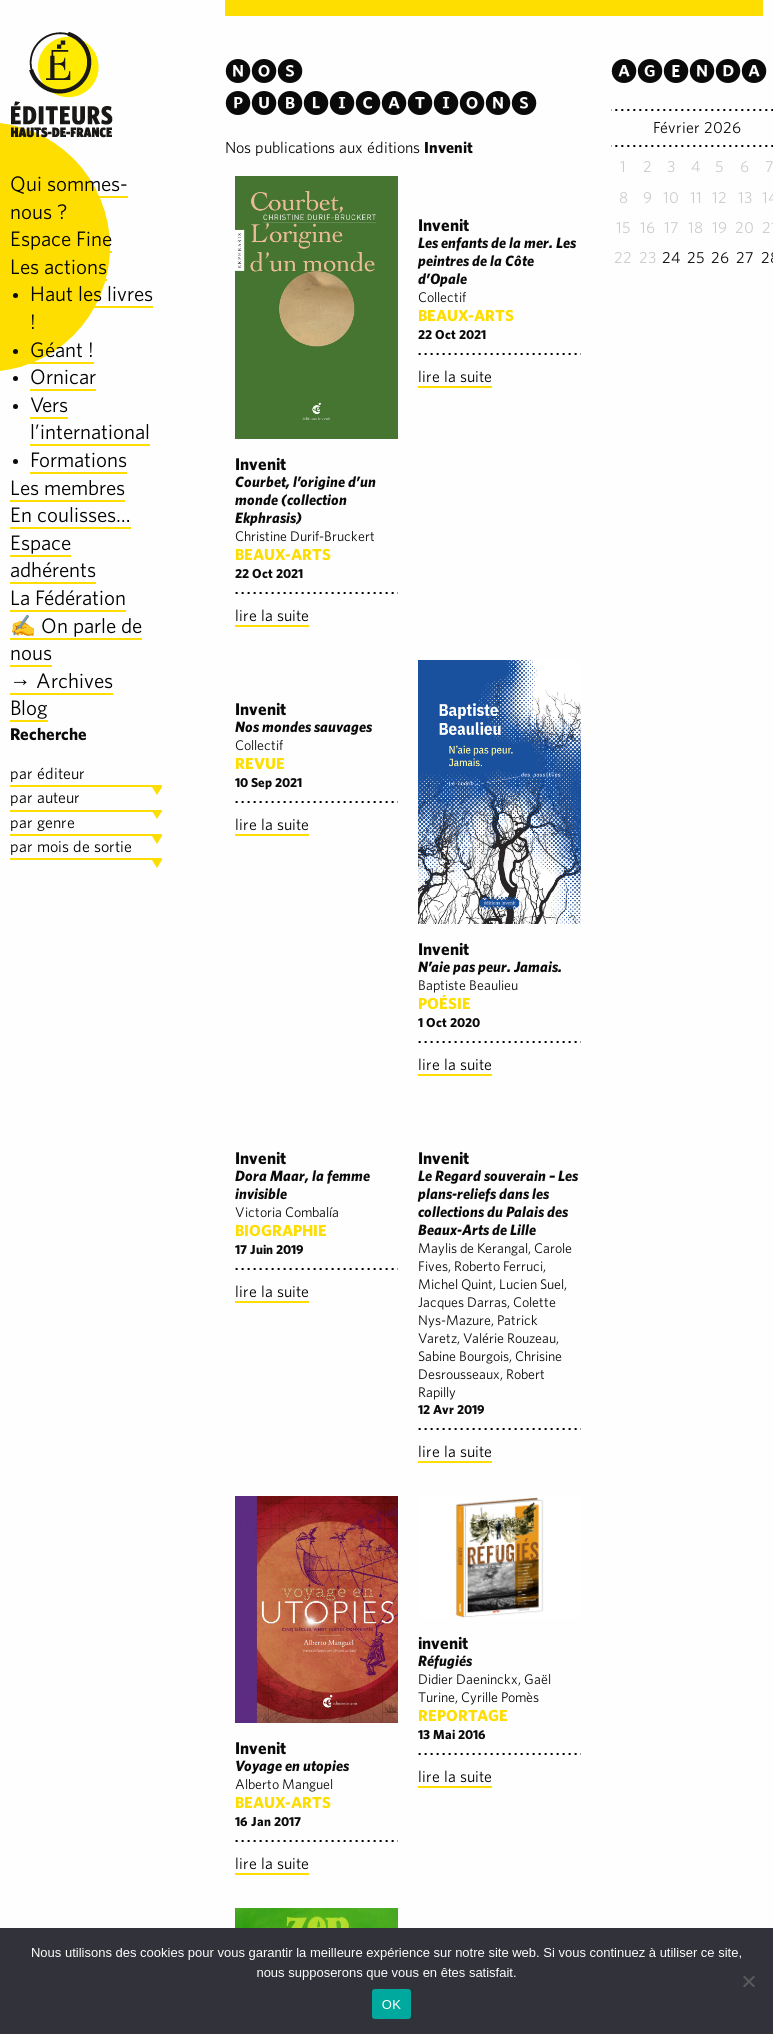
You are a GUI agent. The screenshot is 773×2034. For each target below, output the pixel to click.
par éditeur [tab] (47, 773)
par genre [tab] (42, 822)
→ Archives (61, 680)
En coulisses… (70, 514)
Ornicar (63, 376)
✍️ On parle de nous (76, 639)
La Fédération (68, 597)
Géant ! (62, 349)
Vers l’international (90, 418)
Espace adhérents (53, 556)
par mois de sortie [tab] (71, 846)
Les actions (58, 266)
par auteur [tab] (45, 797)
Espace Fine (61, 238)
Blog (29, 707)
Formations (78, 459)
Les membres (67, 487)
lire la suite (272, 615)
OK (391, 2004)
